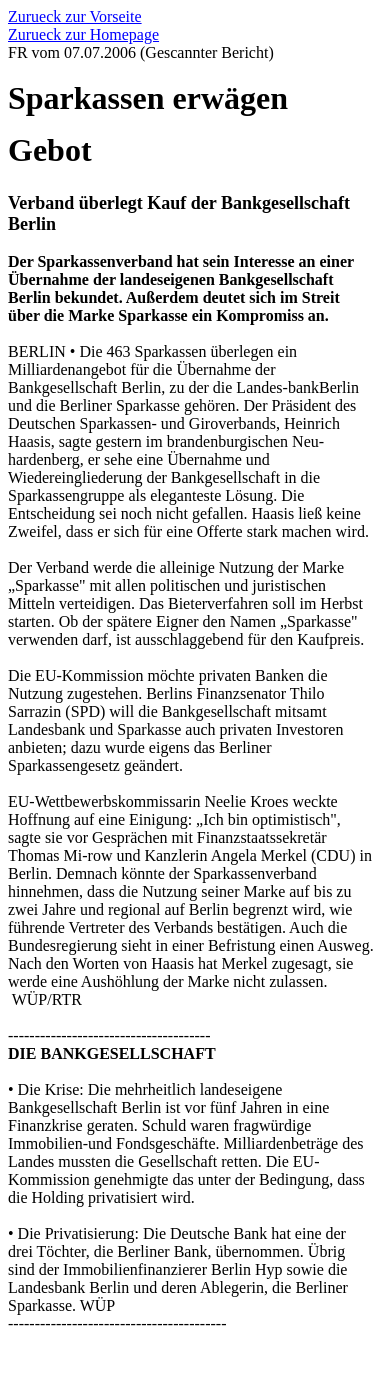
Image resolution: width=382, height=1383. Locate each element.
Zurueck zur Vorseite (75, 16)
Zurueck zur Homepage (83, 34)
